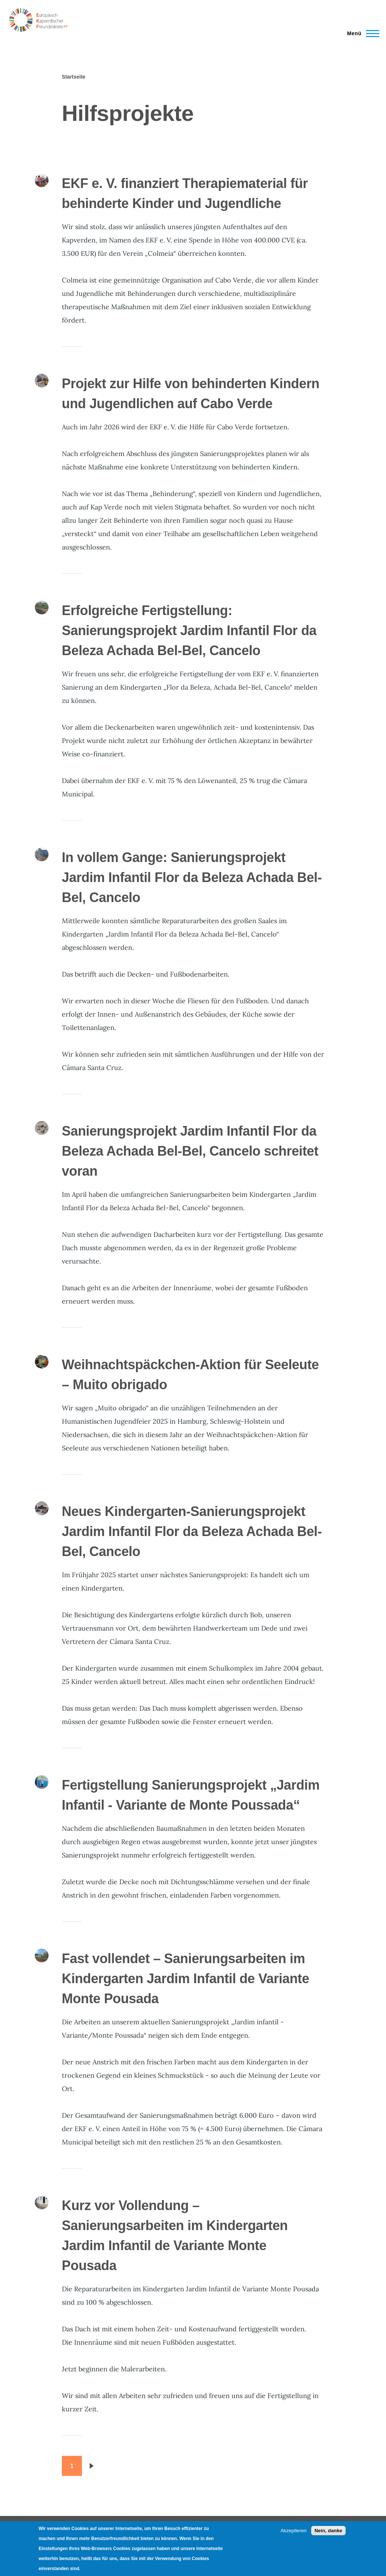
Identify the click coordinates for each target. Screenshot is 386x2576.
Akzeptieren (293, 2530)
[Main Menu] (361, 33)
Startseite (74, 77)
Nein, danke (328, 2530)
